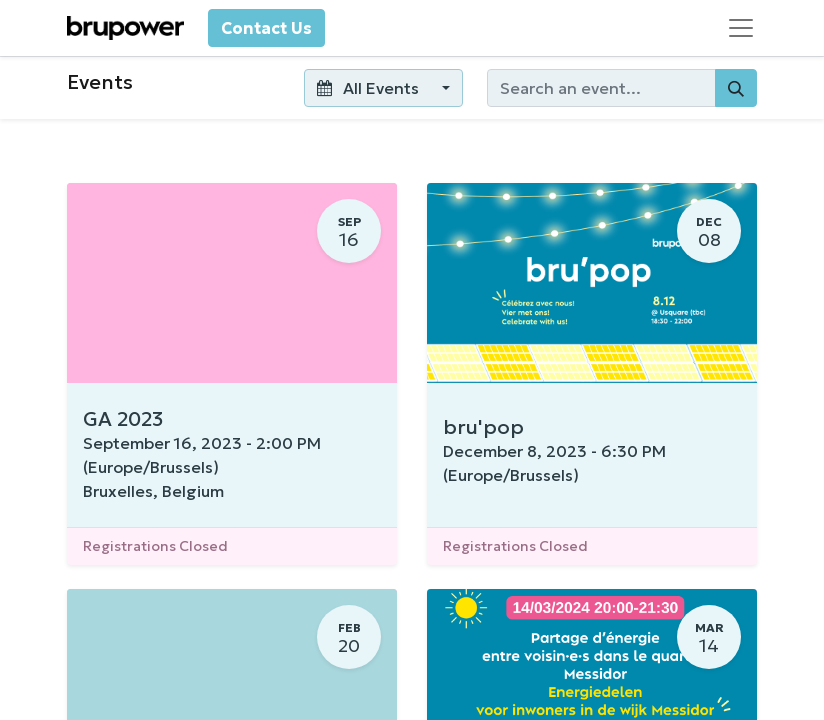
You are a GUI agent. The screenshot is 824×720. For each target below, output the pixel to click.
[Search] (736, 88)
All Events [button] (369, 88)
